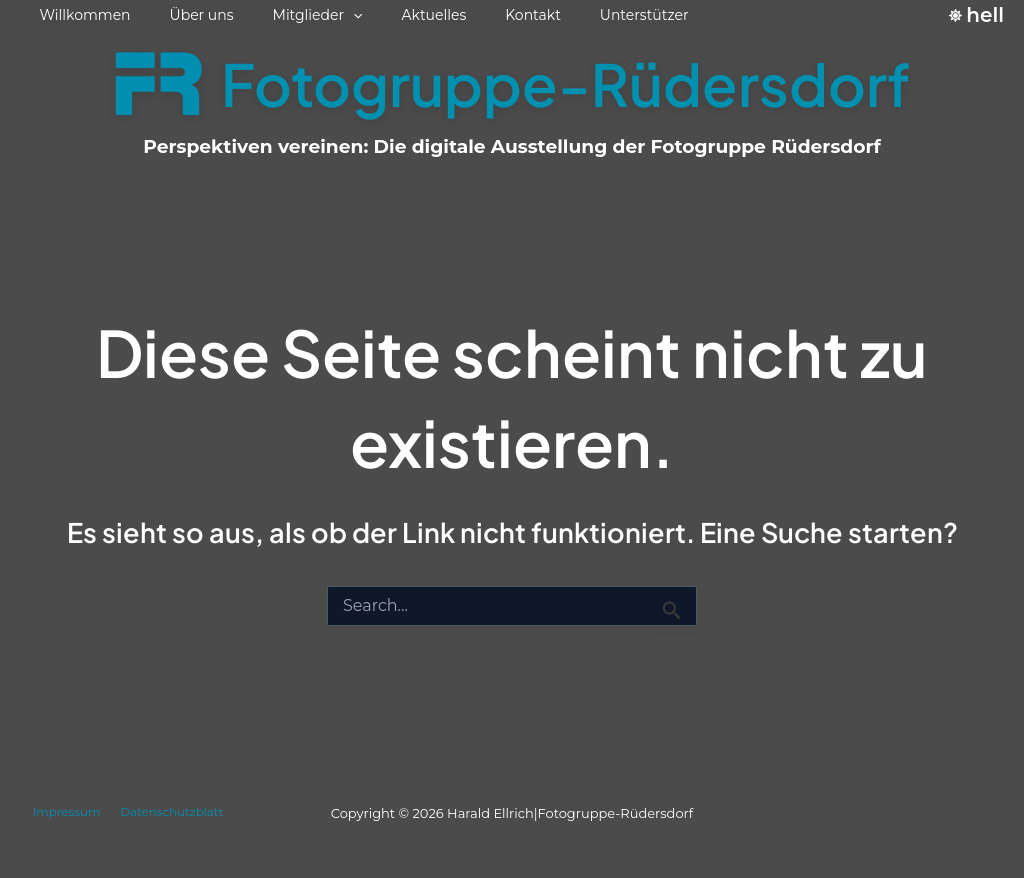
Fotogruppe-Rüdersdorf (565, 83)
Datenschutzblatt (171, 813)
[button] (326, 15)
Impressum (64, 813)
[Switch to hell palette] (976, 15)
